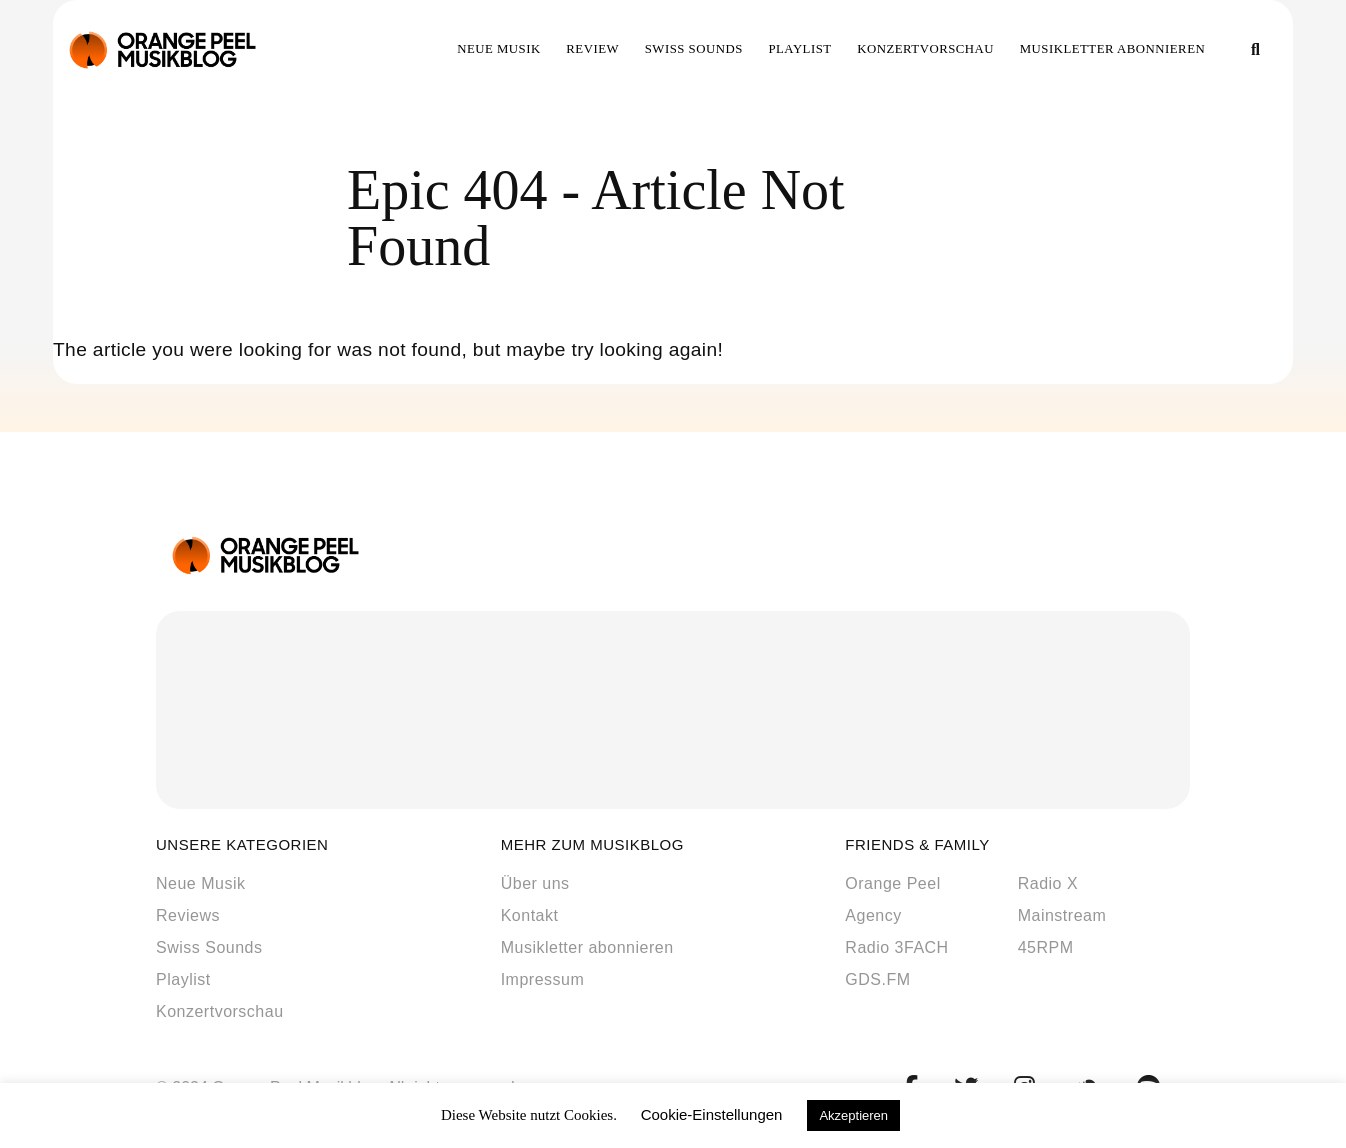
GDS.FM (877, 979)
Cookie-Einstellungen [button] (712, 1114)
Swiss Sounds (694, 49)
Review (592, 49)
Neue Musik (499, 49)
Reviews (188, 915)
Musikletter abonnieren (1113, 49)
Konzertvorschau (925, 49)
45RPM (1046, 947)
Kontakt (530, 915)
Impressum (543, 979)
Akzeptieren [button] (853, 1115)
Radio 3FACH (896, 947)
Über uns (535, 883)
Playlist (799, 49)
